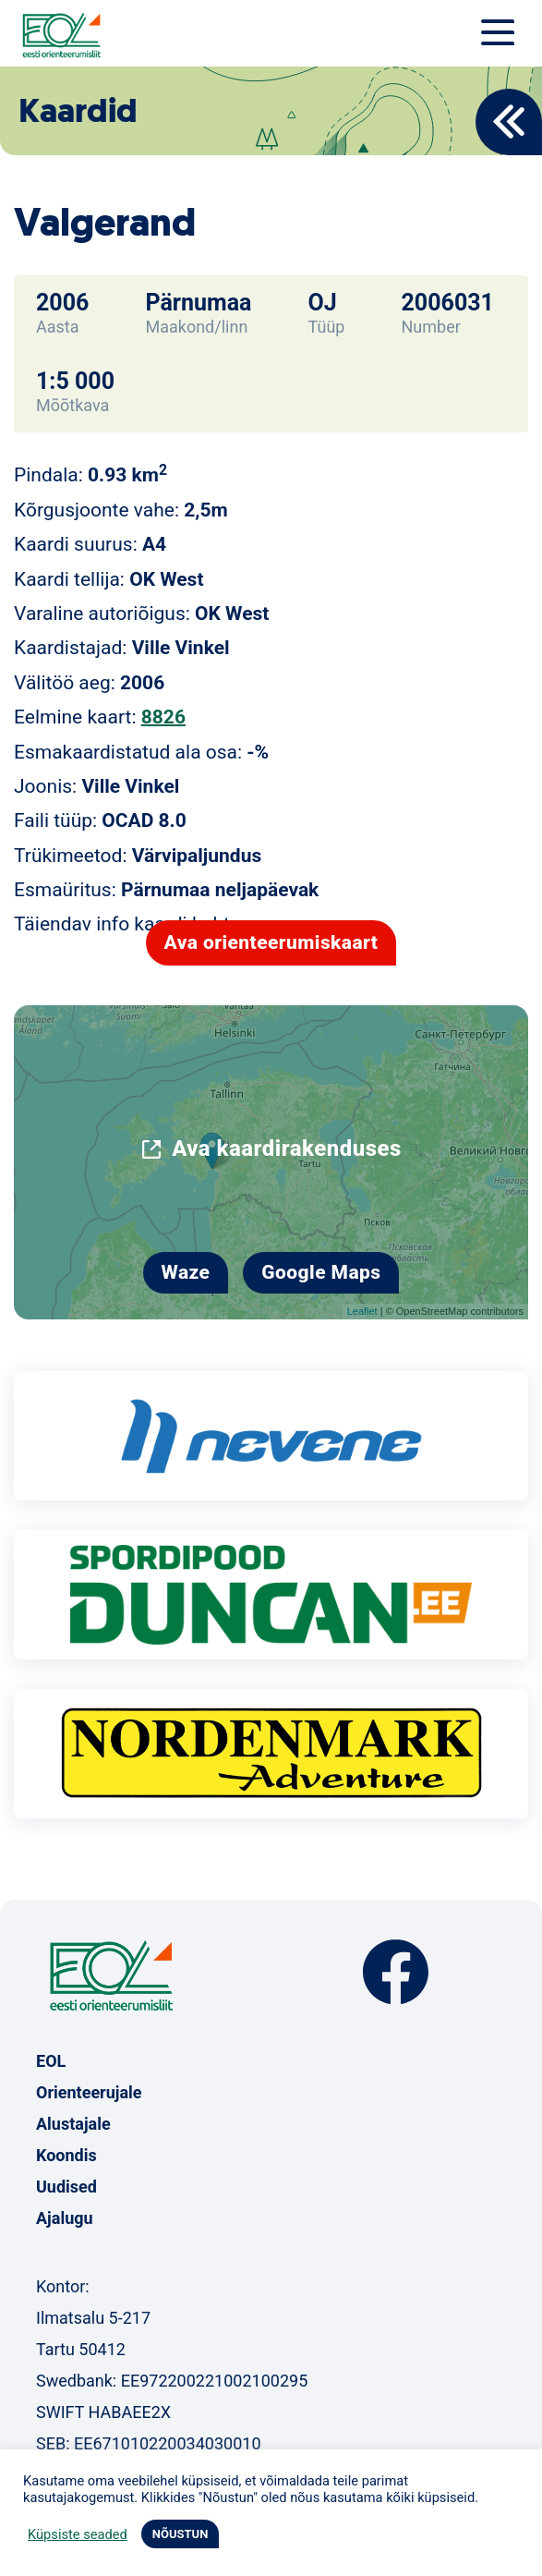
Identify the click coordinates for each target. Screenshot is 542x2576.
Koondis (66, 2155)
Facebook (395, 1972)
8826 (163, 717)
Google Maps (320, 1272)
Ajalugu (64, 2218)
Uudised (66, 2186)
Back (509, 122)
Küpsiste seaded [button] (77, 2534)
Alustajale (73, 2123)
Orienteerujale (89, 2092)
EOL (51, 2061)
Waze (186, 1272)
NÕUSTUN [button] (180, 2534)
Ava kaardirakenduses (287, 1148)
